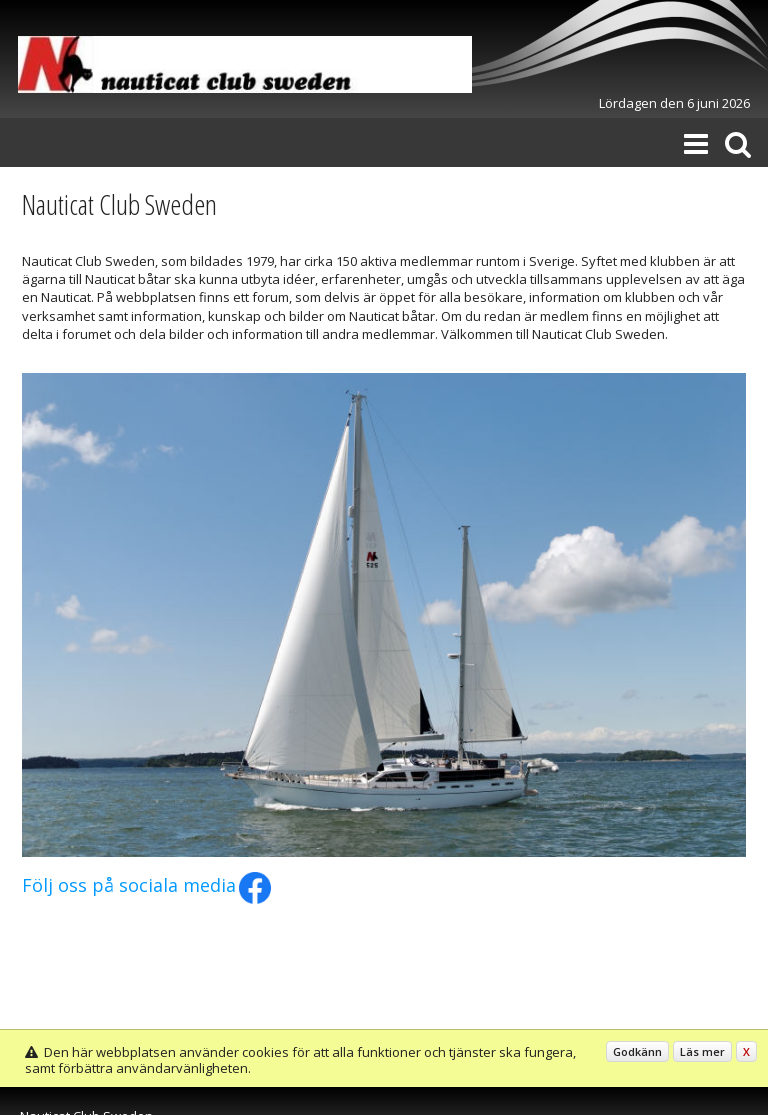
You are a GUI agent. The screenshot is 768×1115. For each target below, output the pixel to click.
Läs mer (702, 1051)
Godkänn (637, 1051)
